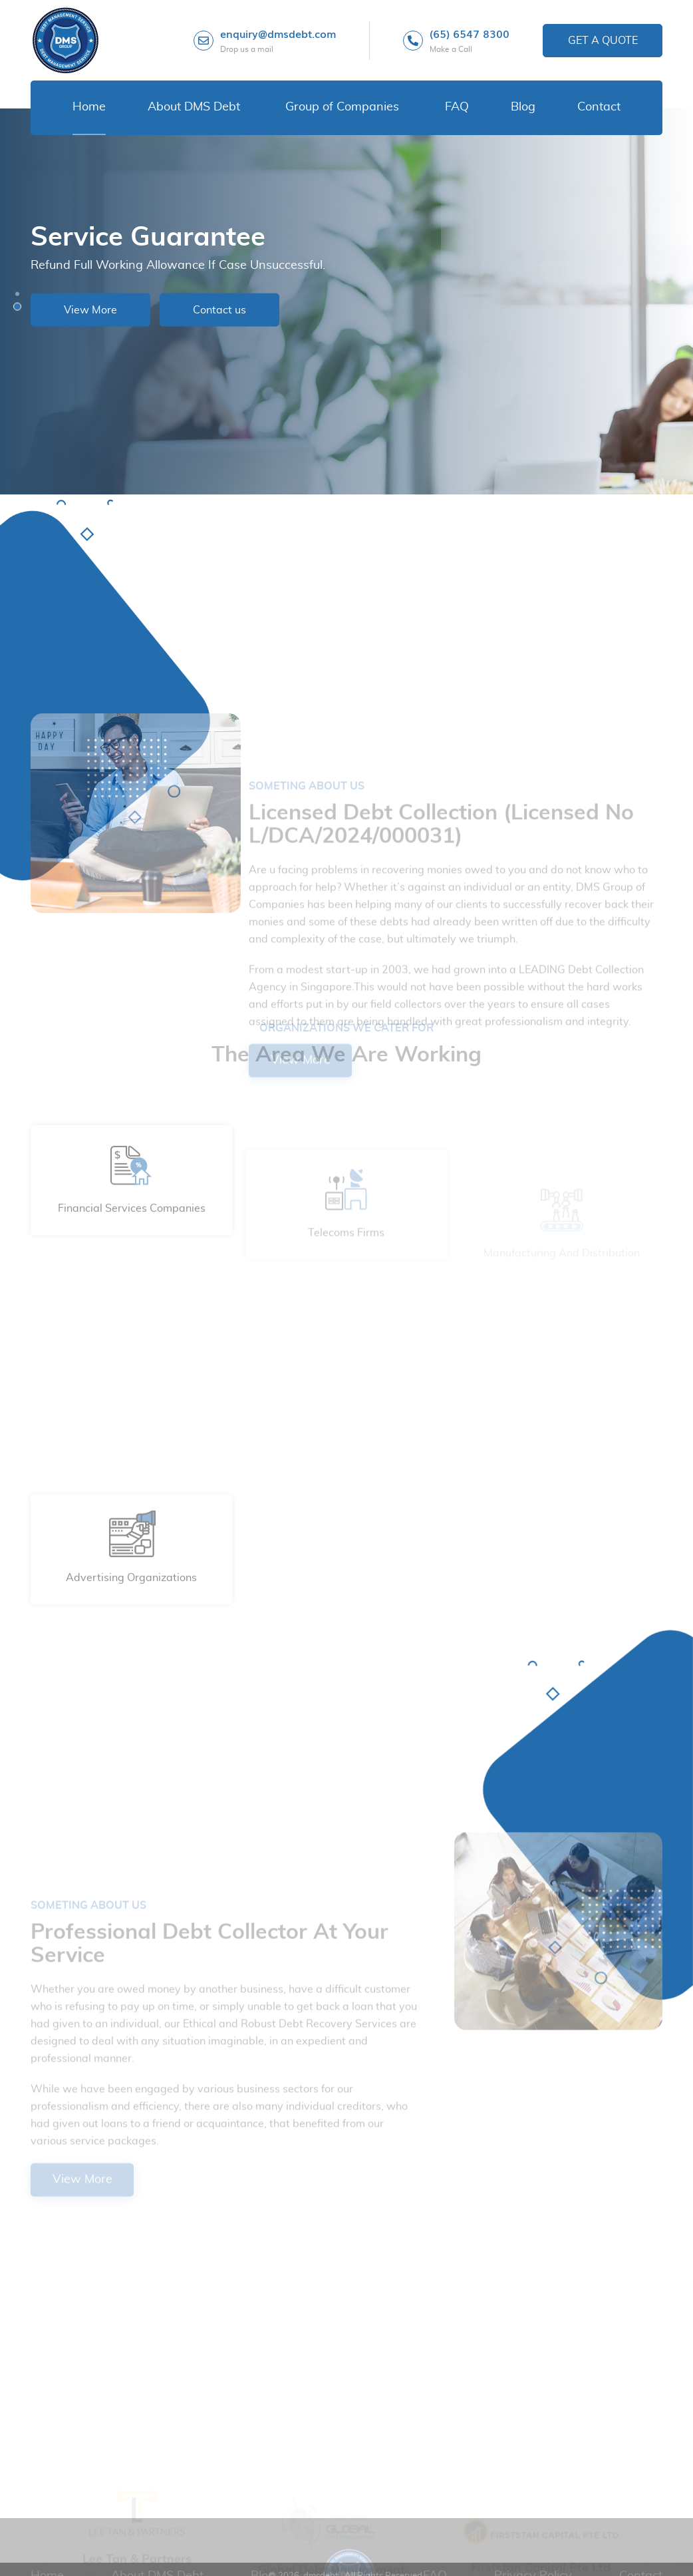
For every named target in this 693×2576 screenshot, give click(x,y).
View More (90, 309)
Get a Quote (603, 40)
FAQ (457, 107)
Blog (523, 107)
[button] (17, 294)
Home (89, 107)
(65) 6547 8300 (469, 40)
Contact (599, 107)
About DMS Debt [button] (194, 107)
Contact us (219, 309)
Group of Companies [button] (342, 107)
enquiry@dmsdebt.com (278, 40)
